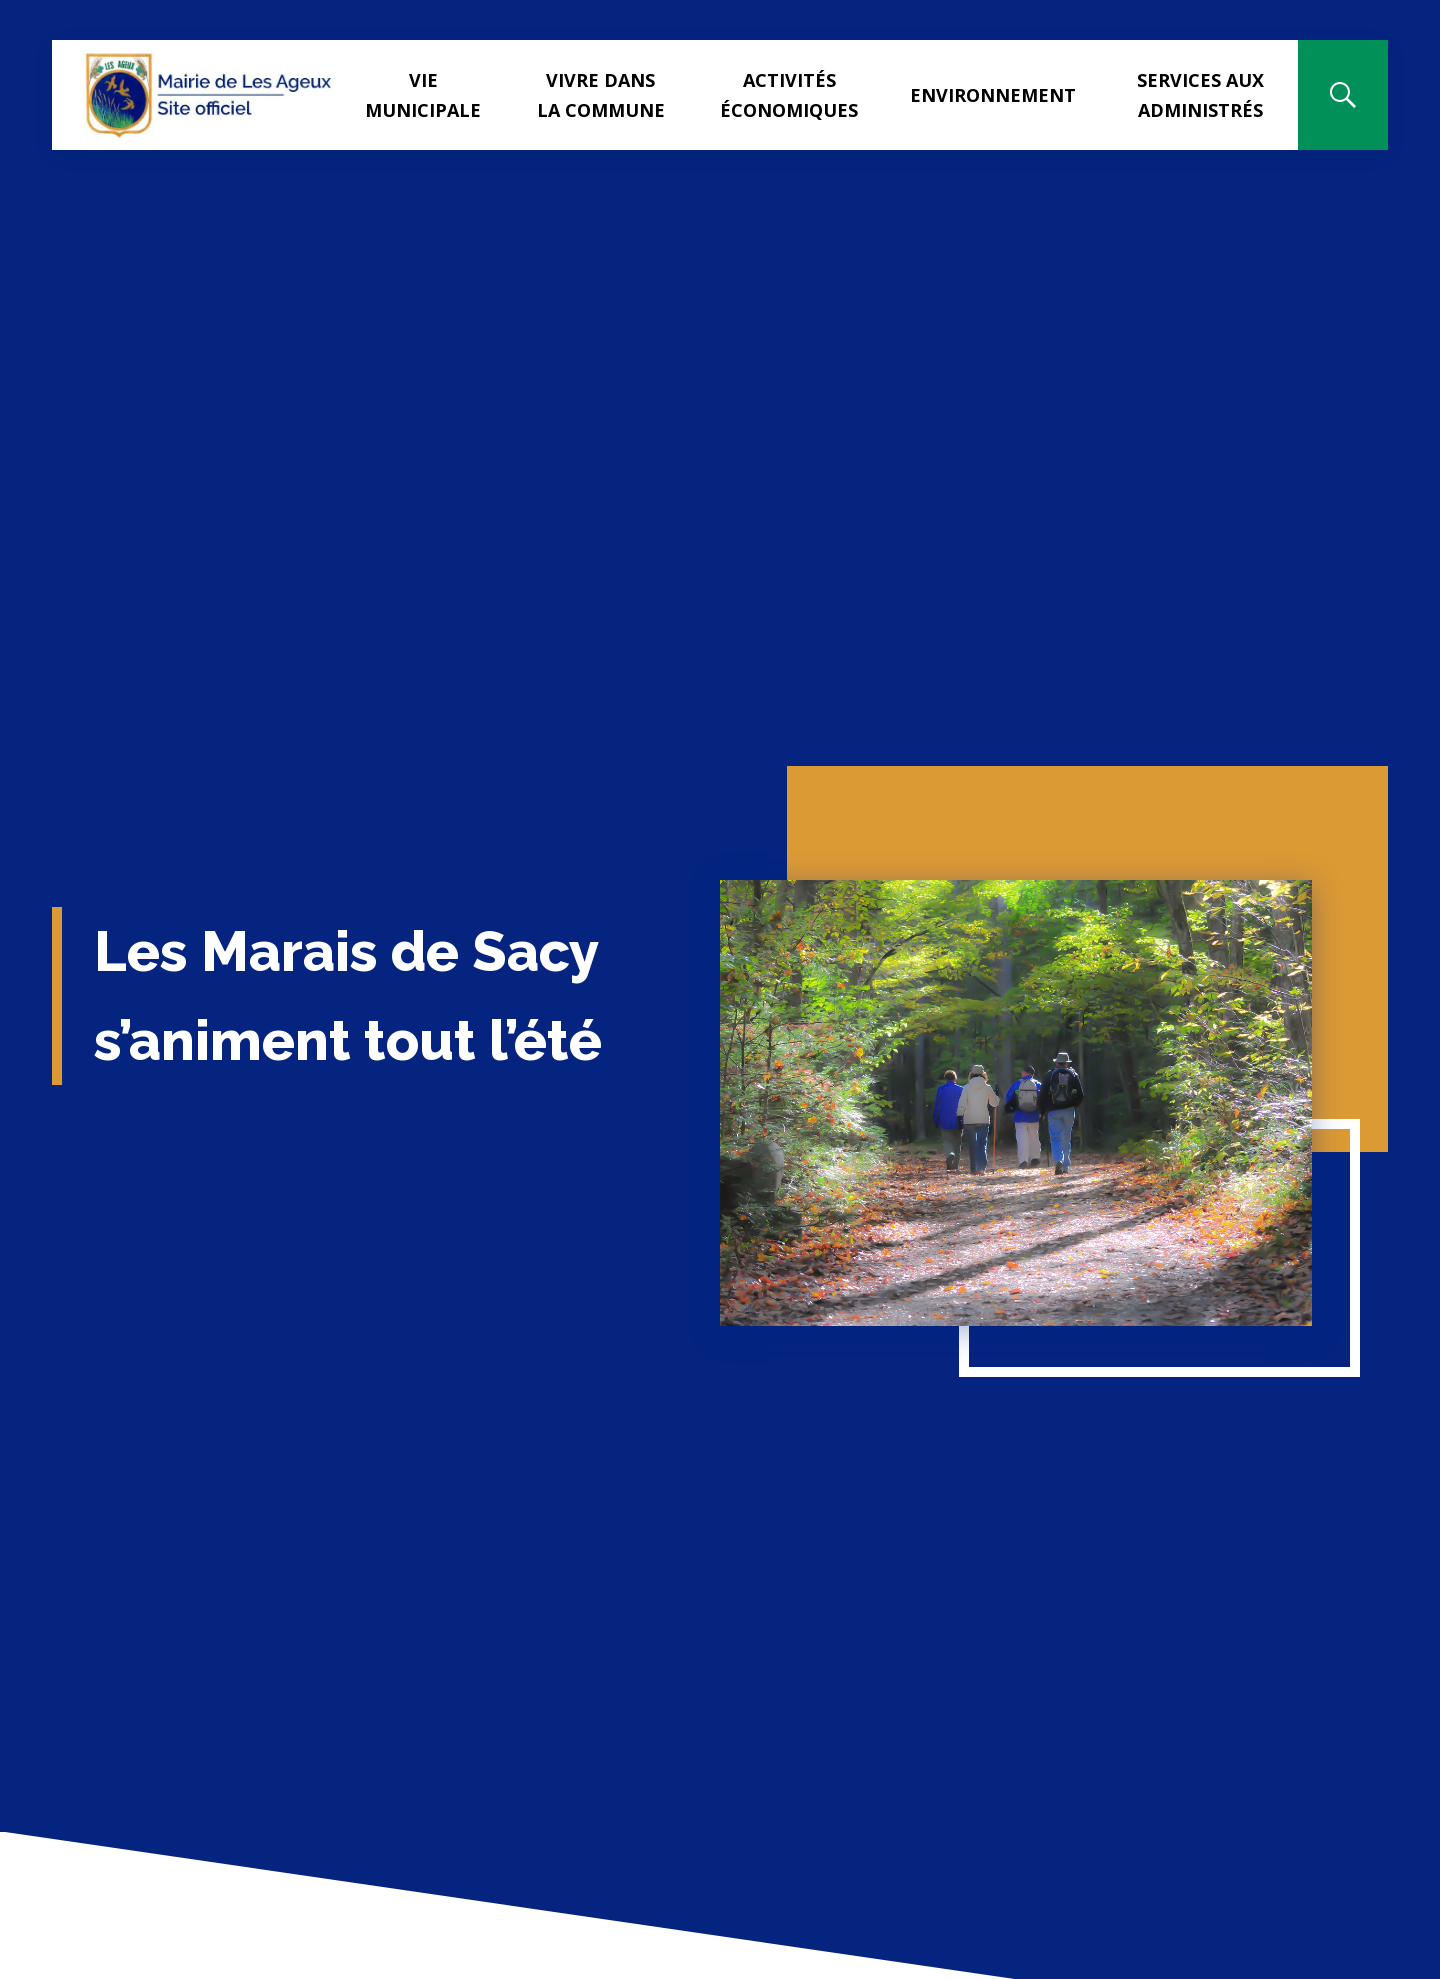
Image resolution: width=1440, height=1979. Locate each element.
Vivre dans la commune (601, 95)
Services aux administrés (1200, 95)
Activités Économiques (789, 95)
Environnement (993, 95)
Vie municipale (423, 95)
